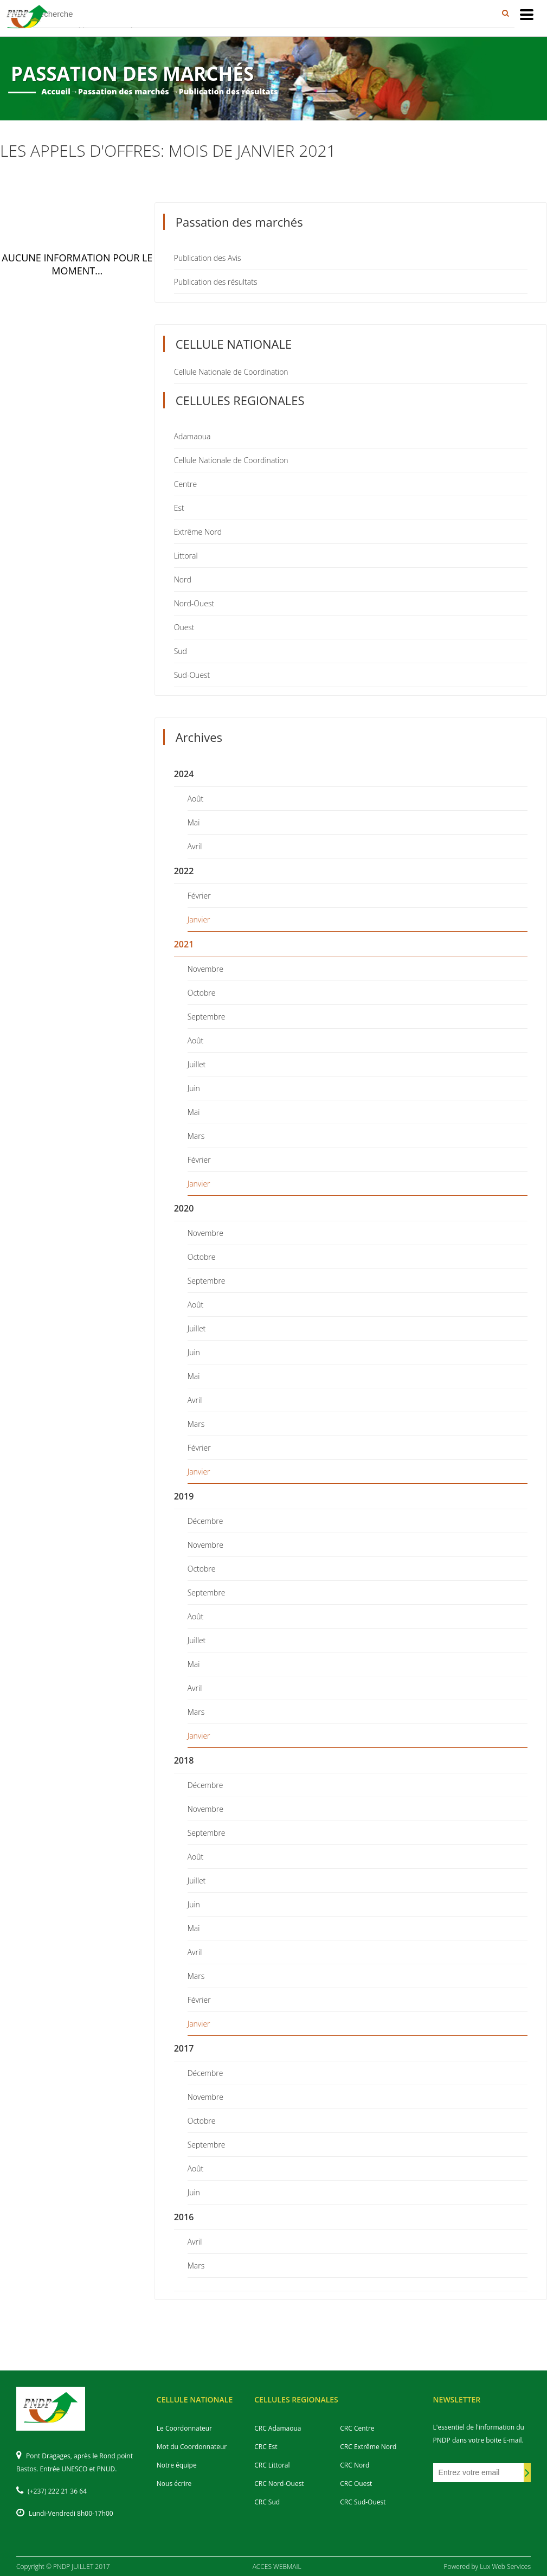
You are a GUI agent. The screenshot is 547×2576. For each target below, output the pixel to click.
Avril (195, 846)
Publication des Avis (207, 258)
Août (196, 798)
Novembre (205, 969)
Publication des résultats (216, 282)
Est (179, 508)
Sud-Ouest (192, 675)
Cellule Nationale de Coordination (231, 372)
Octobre (202, 993)
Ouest (184, 627)
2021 (184, 944)
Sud (180, 651)
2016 (184, 2217)
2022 (184, 871)
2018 (184, 1760)
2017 (184, 2048)
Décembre (205, 1521)
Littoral (186, 555)
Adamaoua (192, 436)
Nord (182, 579)
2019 (184, 1496)
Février (199, 895)
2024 (184, 774)
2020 (184, 1208)
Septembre (207, 1016)
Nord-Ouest (194, 603)
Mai (194, 822)
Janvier (199, 919)
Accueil (55, 91)
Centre (185, 484)
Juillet (197, 1064)
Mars (196, 1136)
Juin (194, 1088)
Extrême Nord (198, 532)
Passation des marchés (123, 91)
